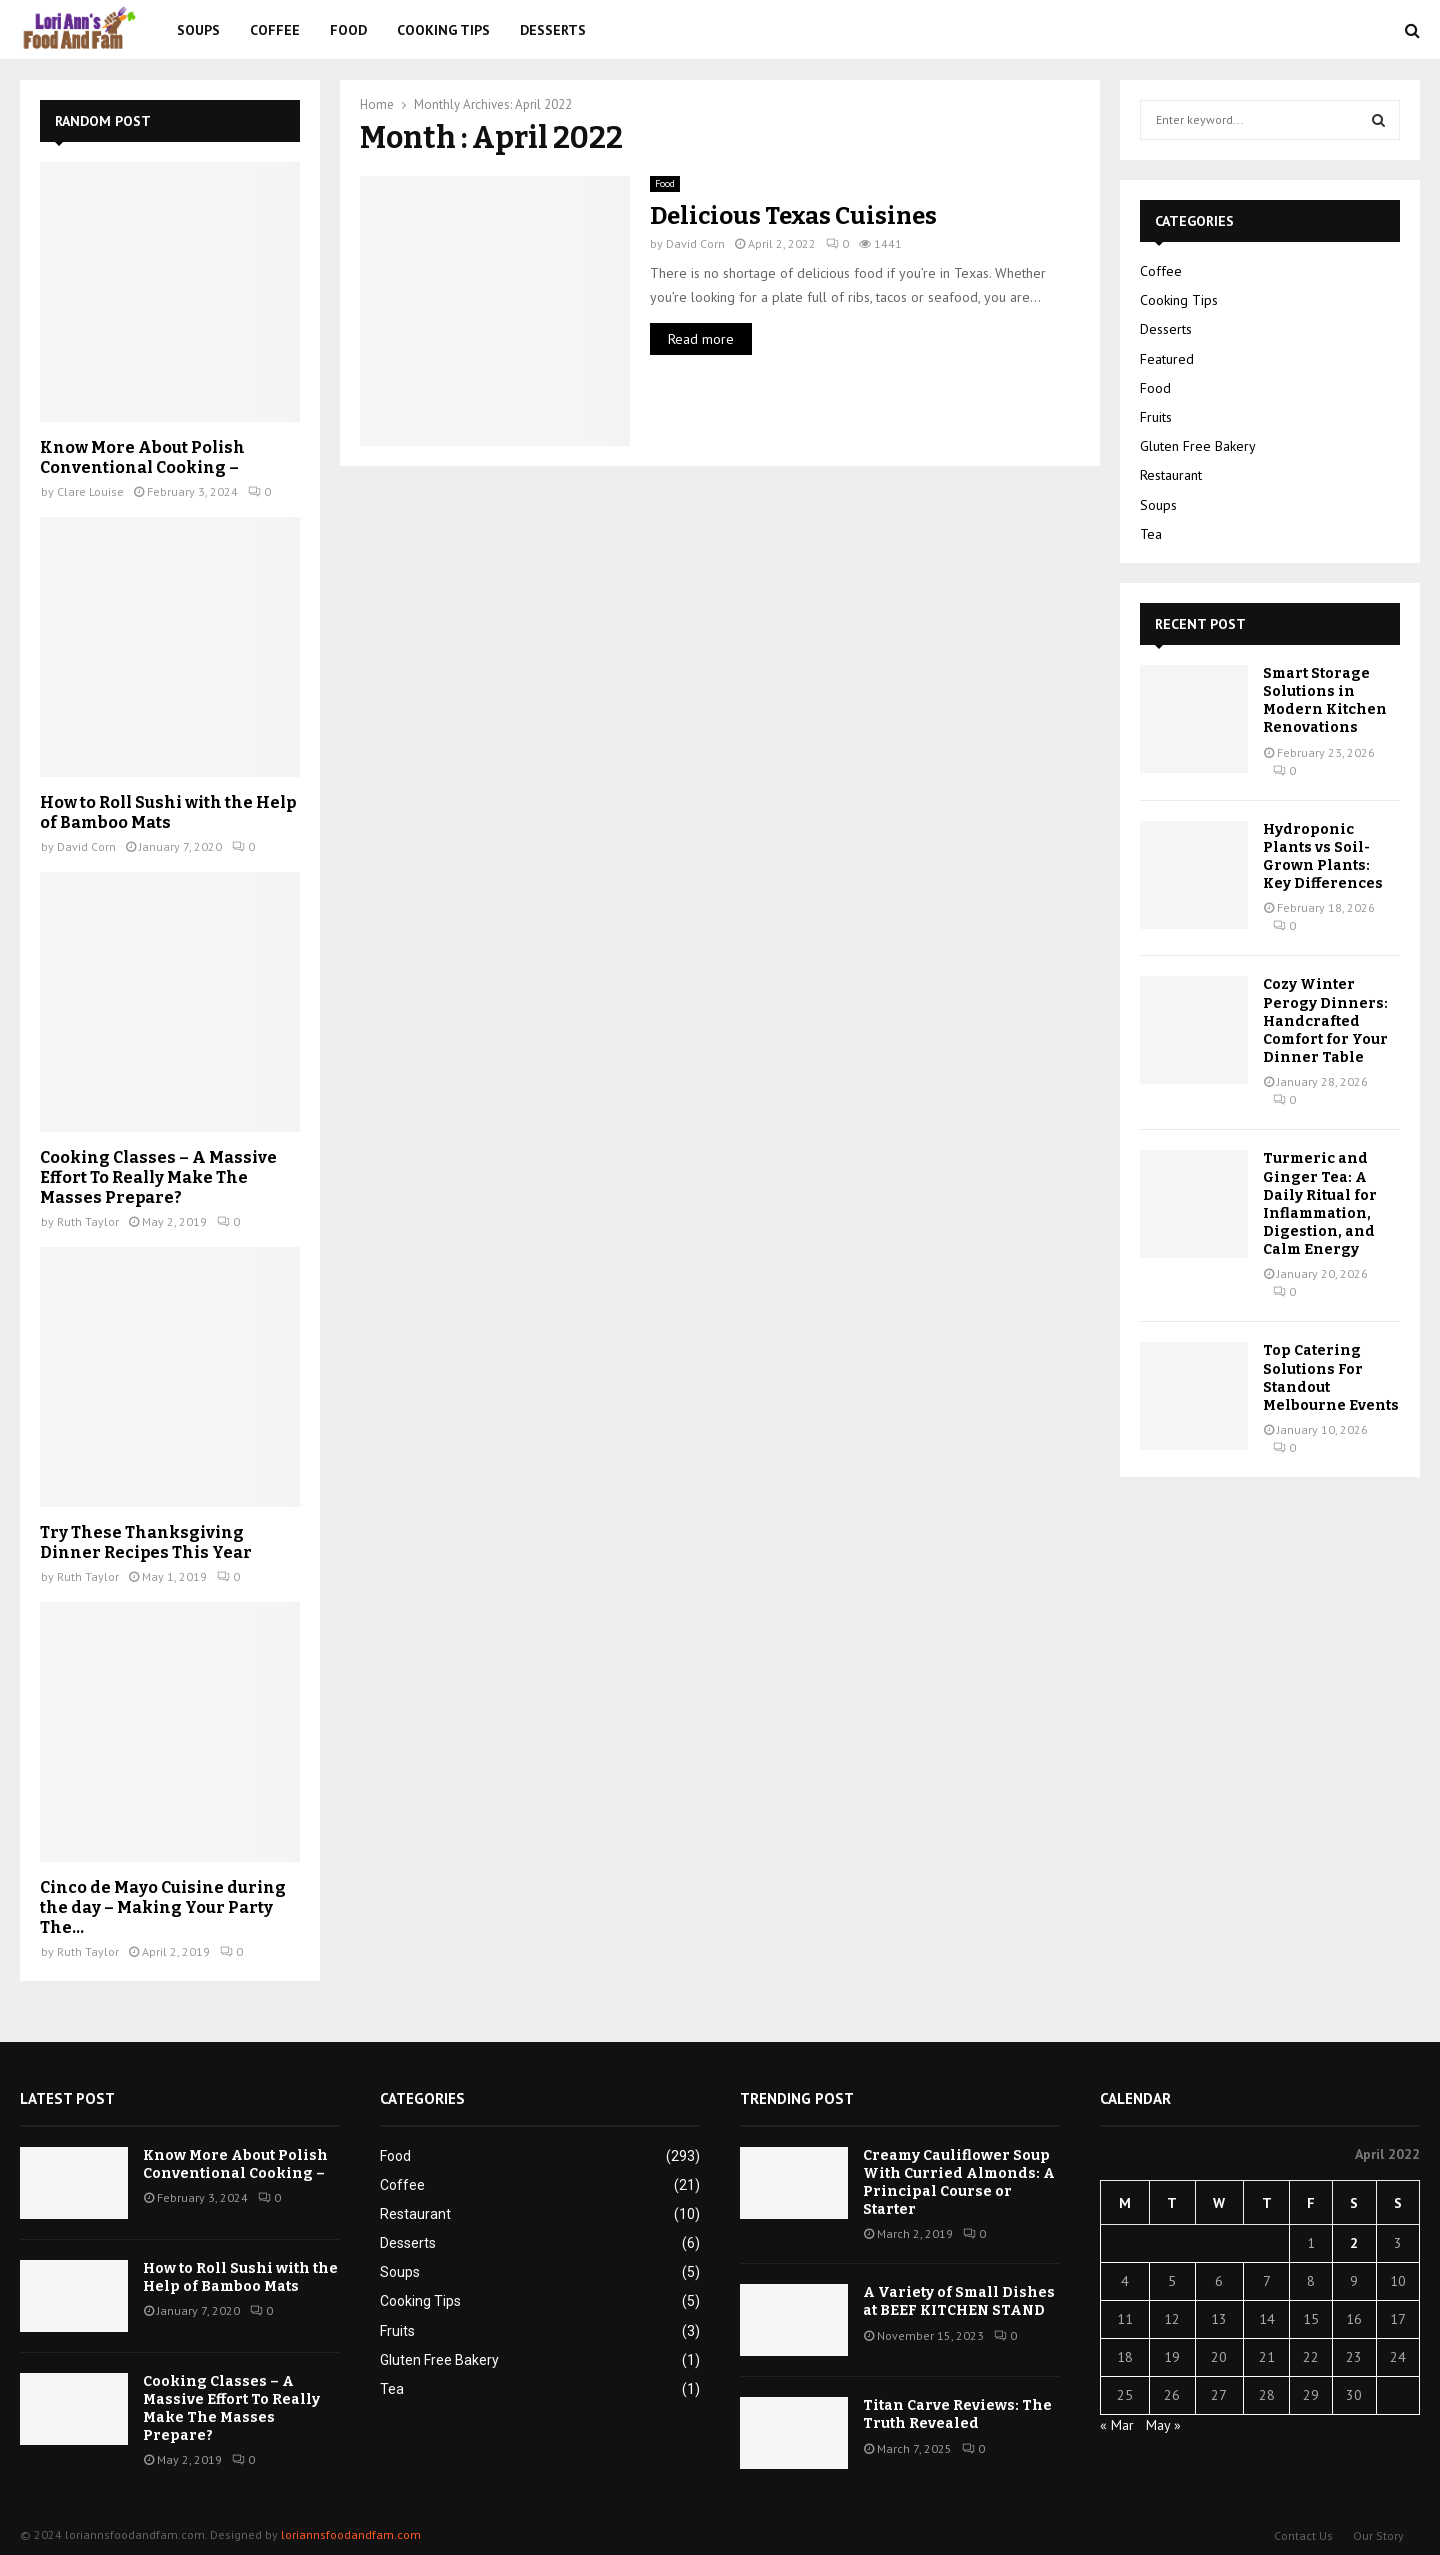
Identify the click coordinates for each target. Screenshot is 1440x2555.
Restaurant (1171, 475)
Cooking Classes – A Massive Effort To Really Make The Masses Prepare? (158, 1177)
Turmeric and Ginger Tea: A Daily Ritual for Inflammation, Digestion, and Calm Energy (1320, 1204)
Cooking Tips (443, 30)
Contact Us (1303, 2535)
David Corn (695, 243)
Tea (1151, 534)
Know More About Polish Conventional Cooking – (142, 457)
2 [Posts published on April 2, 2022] (1354, 2243)
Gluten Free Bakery (1198, 446)
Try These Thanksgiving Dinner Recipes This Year (146, 1542)
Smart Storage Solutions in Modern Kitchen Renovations (1325, 701)
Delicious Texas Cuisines (793, 216)
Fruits (1156, 417)
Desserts (553, 30)
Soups (198, 30)
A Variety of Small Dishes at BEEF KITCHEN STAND (959, 2301)
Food (348, 30)
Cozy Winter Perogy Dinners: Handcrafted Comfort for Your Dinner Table (1325, 1021)
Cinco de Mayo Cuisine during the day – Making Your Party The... (163, 1907)
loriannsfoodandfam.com (351, 2534)
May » (1163, 2425)
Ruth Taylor (88, 1221)
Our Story (1378, 2535)
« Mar (1117, 2425)
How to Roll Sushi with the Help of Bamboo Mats (168, 812)
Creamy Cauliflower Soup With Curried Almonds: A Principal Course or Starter (959, 2183)
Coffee (275, 30)
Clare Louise (90, 491)
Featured (1167, 359)
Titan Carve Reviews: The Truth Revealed (957, 2414)
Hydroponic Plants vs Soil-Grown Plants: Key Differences (1323, 857)
